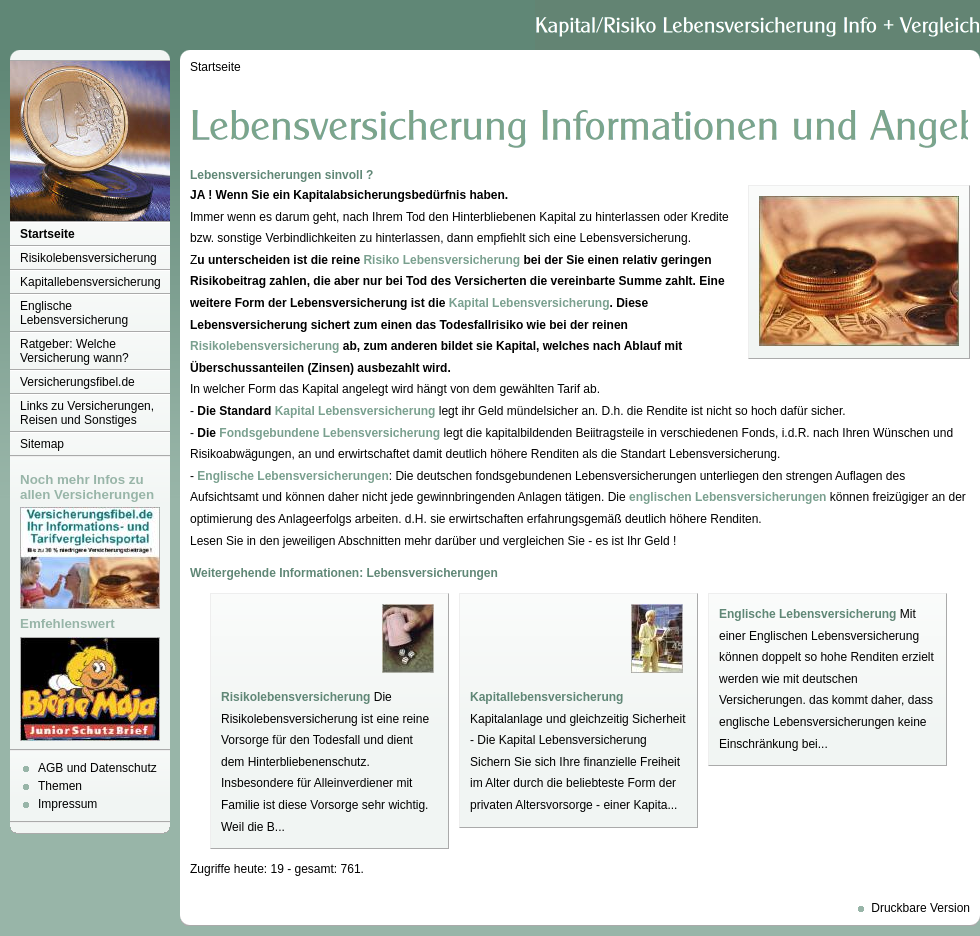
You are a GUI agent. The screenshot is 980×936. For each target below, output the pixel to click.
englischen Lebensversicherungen (727, 497)
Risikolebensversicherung (88, 258)
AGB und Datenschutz (97, 768)
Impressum (67, 804)
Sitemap (42, 444)
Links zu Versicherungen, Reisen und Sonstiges (87, 413)
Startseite (47, 234)
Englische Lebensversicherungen (292, 476)
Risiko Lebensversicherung (441, 260)
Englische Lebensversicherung (74, 313)
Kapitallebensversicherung (90, 282)
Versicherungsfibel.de (77, 382)
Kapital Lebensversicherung (529, 303)
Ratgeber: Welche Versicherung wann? (74, 351)
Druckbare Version (920, 908)
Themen (60, 786)
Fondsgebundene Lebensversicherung (329, 433)
